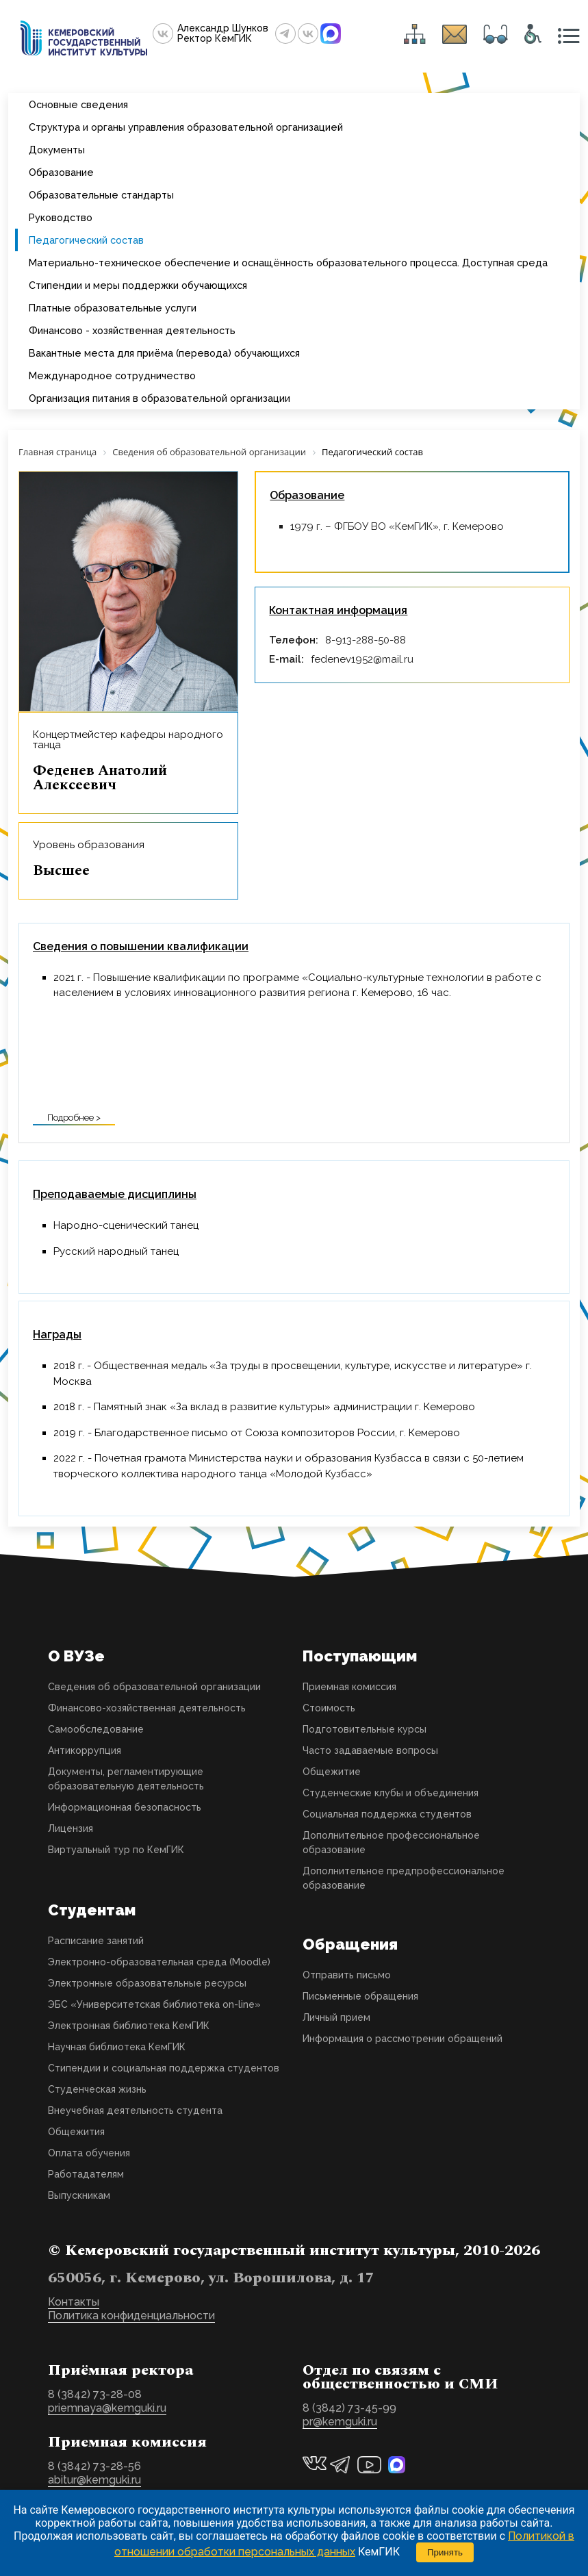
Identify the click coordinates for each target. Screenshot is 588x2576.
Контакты (73, 2301)
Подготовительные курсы (364, 1729)
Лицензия (70, 1828)
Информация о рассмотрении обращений (402, 2038)
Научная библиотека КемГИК (117, 2046)
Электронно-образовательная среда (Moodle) (159, 1961)
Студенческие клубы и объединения (390, 1792)
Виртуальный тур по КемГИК (116, 1849)
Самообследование (96, 1729)
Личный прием (336, 2017)
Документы (57, 149)
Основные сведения (78, 104)
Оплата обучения (89, 2152)
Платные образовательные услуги (112, 308)
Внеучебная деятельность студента (135, 2110)
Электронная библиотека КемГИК (128, 2025)
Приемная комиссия (349, 1686)
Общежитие (332, 1771)
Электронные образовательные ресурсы (147, 1983)
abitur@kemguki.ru (94, 2479)
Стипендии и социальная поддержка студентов (163, 2068)
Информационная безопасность (124, 1807)
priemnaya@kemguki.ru (107, 2407)
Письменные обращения (360, 1996)
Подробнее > (74, 1117)
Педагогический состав (86, 240)
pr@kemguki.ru (340, 2421)
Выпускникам (79, 2195)
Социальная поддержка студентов (387, 1814)
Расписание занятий (96, 1940)
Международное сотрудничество (112, 375)
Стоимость (329, 1708)
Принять (445, 2552)
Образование (61, 172)
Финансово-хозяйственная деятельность (147, 1708)
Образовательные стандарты (101, 195)
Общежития (76, 2131)
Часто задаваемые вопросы (370, 1750)
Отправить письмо (347, 1974)
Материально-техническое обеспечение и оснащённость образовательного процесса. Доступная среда (288, 262)
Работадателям (86, 2174)
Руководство (60, 217)
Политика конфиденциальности (131, 2315)
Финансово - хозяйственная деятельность (132, 330)
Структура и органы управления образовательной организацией (186, 127)
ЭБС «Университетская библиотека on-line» (154, 2004)
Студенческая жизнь (97, 2089)
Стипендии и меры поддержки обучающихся (138, 285)
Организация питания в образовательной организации (159, 398)
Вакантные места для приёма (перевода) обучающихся (164, 353)
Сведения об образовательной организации (154, 1686)
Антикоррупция (84, 1750)
